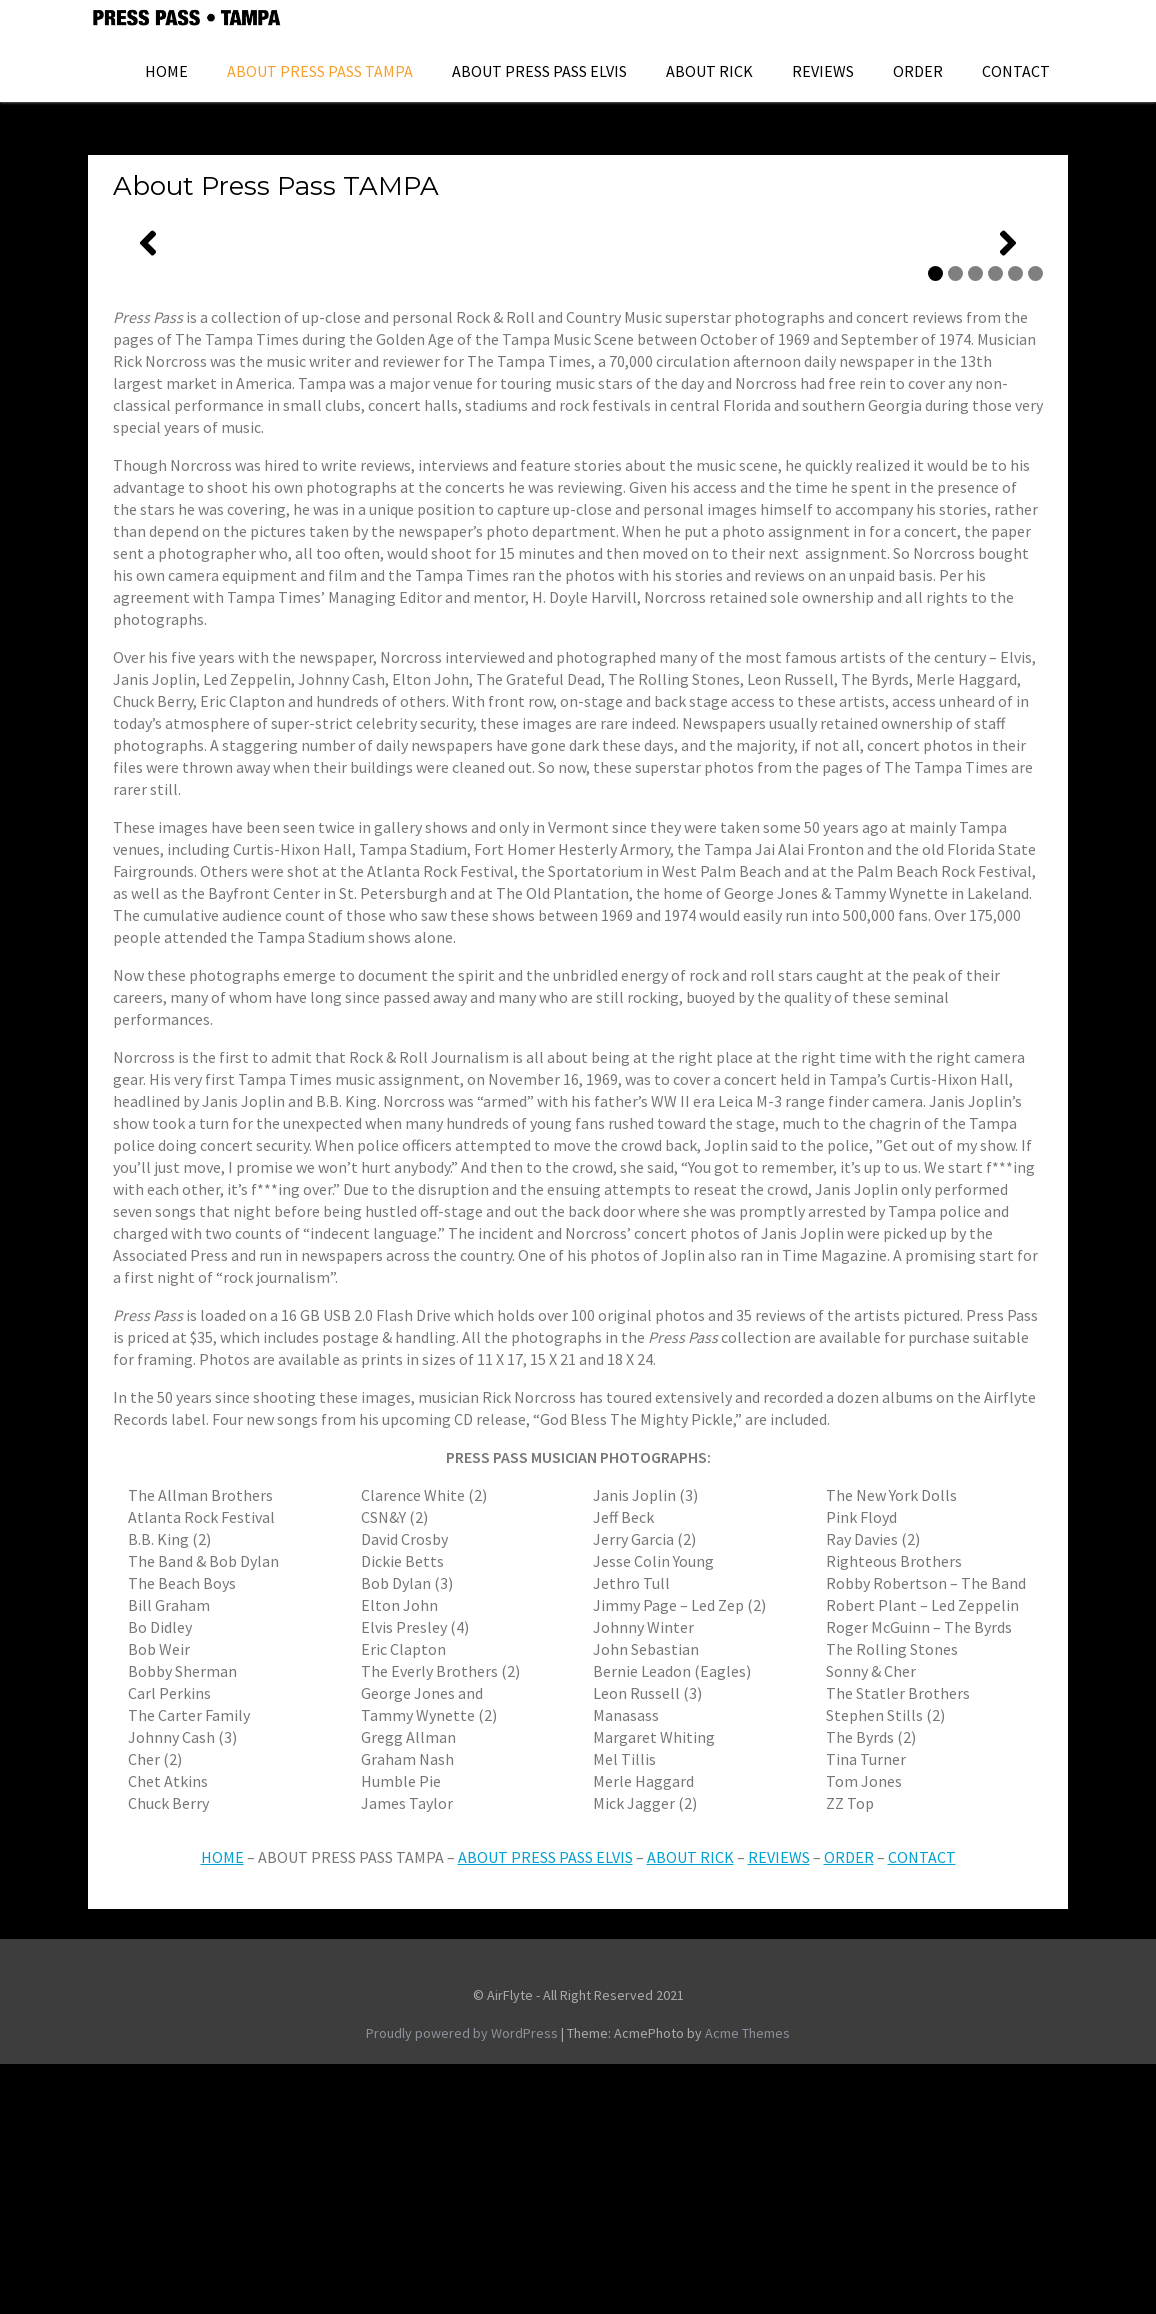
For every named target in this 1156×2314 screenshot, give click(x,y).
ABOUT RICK (690, 2107)
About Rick (709, 71)
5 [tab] (1015, 523)
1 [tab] (935, 523)
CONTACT (922, 2107)
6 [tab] (1035, 523)
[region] (578, 368)
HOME (166, 71)
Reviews (823, 71)
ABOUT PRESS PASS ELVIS (539, 71)
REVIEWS (779, 2107)
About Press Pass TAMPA (320, 71)
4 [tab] (995, 523)
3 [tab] (975, 523)
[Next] (1008, 368)
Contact (1016, 71)
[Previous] (148, 368)
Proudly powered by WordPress (462, 2283)
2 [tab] (955, 523)
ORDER (918, 71)
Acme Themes (747, 2283)
